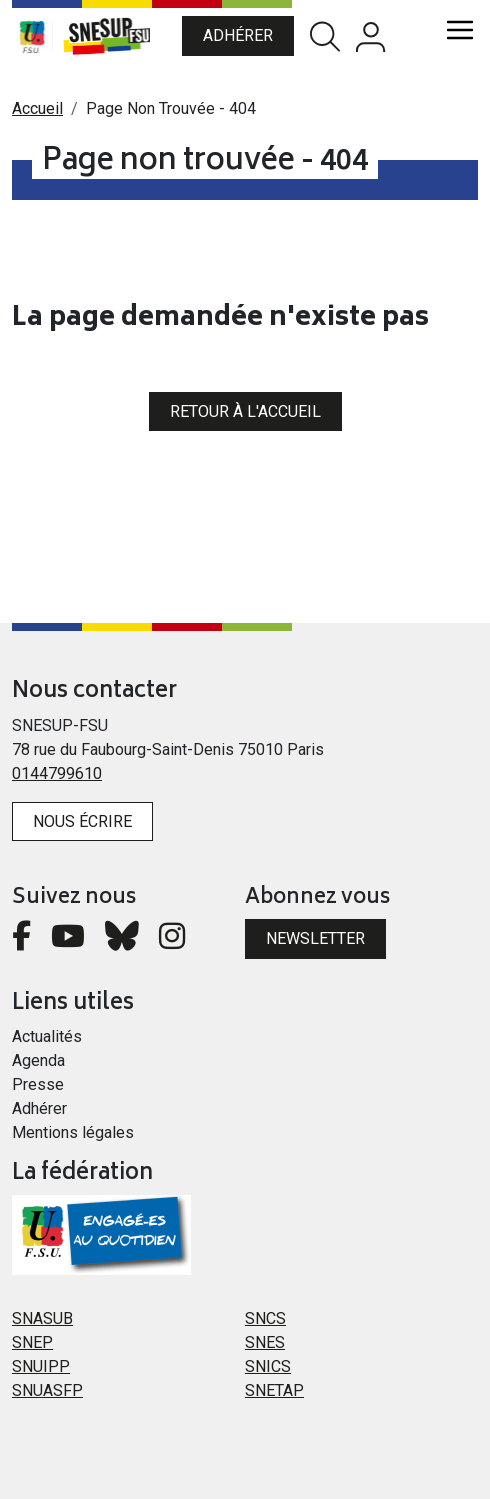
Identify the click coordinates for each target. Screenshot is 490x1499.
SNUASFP (47, 1390)
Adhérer (238, 35)
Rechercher (325, 36)
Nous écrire (82, 821)
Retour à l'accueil (245, 411)
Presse (38, 1084)
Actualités (47, 1036)
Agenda (38, 1060)
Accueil (37, 108)
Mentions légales (73, 1132)
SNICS (268, 1366)
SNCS (265, 1318)
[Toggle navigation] (460, 30)
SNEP (32, 1342)
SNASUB (42, 1318)
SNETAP (274, 1390)
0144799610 (57, 773)
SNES (265, 1342)
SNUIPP (41, 1366)
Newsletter (315, 938)
